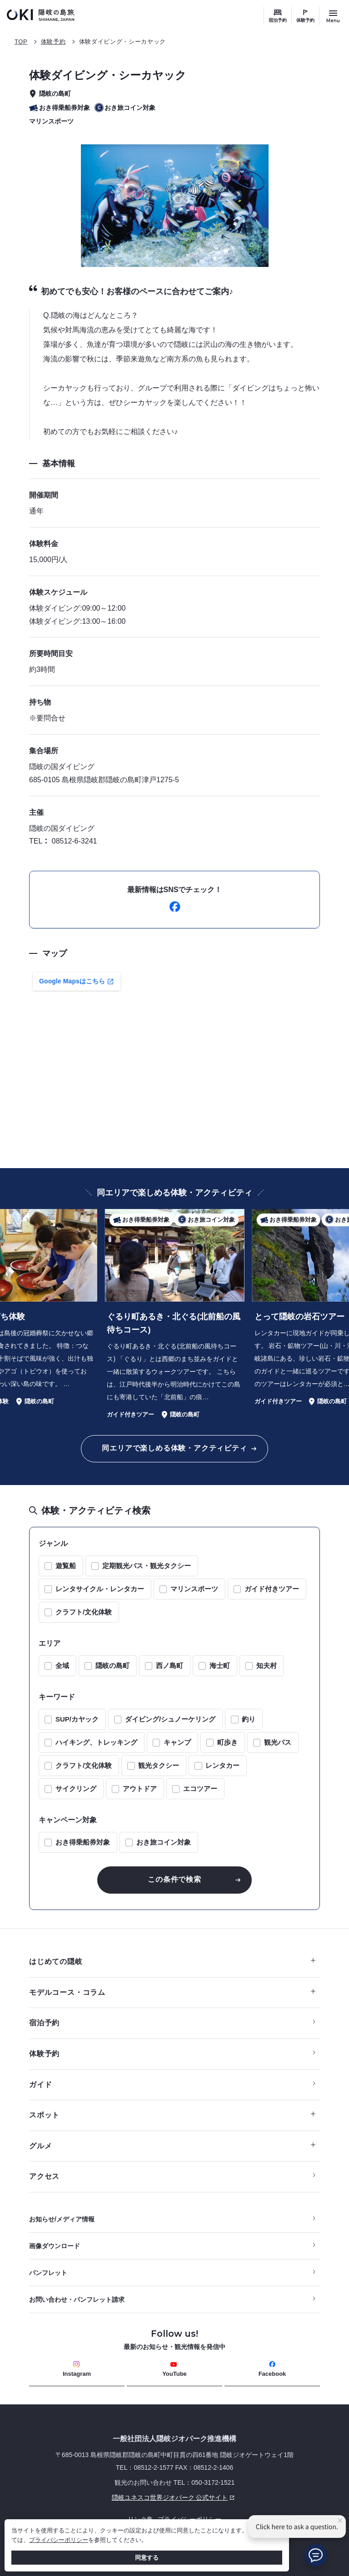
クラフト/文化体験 (83, 1612)
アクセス (44, 2176)
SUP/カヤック (77, 1719)
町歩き (227, 1742)
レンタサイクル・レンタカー (99, 1589)
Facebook (272, 2369)
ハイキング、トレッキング (96, 1742)
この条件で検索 (174, 1879)
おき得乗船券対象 (82, 1842)
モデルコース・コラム (172, 1992)
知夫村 (266, 1665)
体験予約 (305, 20)
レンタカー (222, 1765)
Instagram (77, 2369)
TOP (21, 41)
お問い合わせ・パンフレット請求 (77, 2299)
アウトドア (140, 1788)
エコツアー (200, 1788)
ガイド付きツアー (271, 1589)
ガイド (40, 2084)
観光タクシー (158, 1765)
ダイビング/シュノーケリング (170, 1719)
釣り (248, 1719)
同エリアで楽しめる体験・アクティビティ (174, 1448)
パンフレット (48, 2272)
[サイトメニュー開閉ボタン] (333, 16)
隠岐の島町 (112, 1665)
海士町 (219, 1665)
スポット (172, 2115)
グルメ (172, 2146)
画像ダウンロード (54, 2246)
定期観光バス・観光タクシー (146, 1565)
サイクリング (75, 1788)
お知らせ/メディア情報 (62, 2219)
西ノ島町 (169, 1665)
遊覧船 (65, 1565)
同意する (147, 2557)
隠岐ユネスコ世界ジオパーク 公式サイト (133, 2497)
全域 (62, 1665)
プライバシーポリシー (58, 2540)
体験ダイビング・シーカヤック (122, 41)
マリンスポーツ (194, 1589)
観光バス (277, 1742)
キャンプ (177, 1742)
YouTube (174, 2369)
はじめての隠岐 (172, 1961)
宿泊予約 (278, 20)
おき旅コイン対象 (163, 1842)
